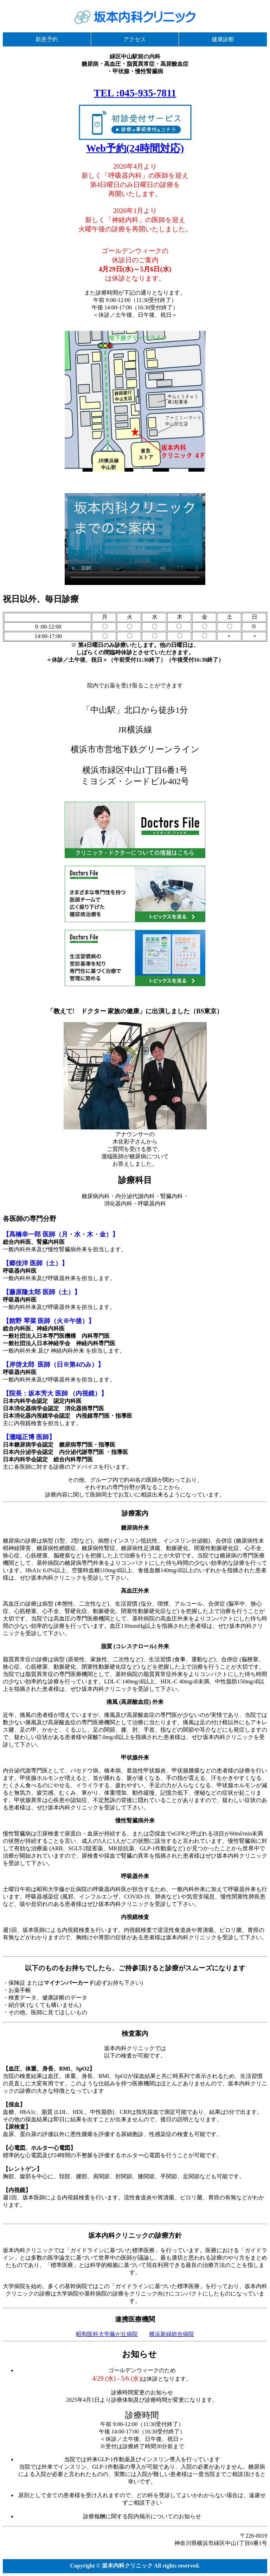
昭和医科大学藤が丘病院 (107, 2334)
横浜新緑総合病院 (171, 2334)
